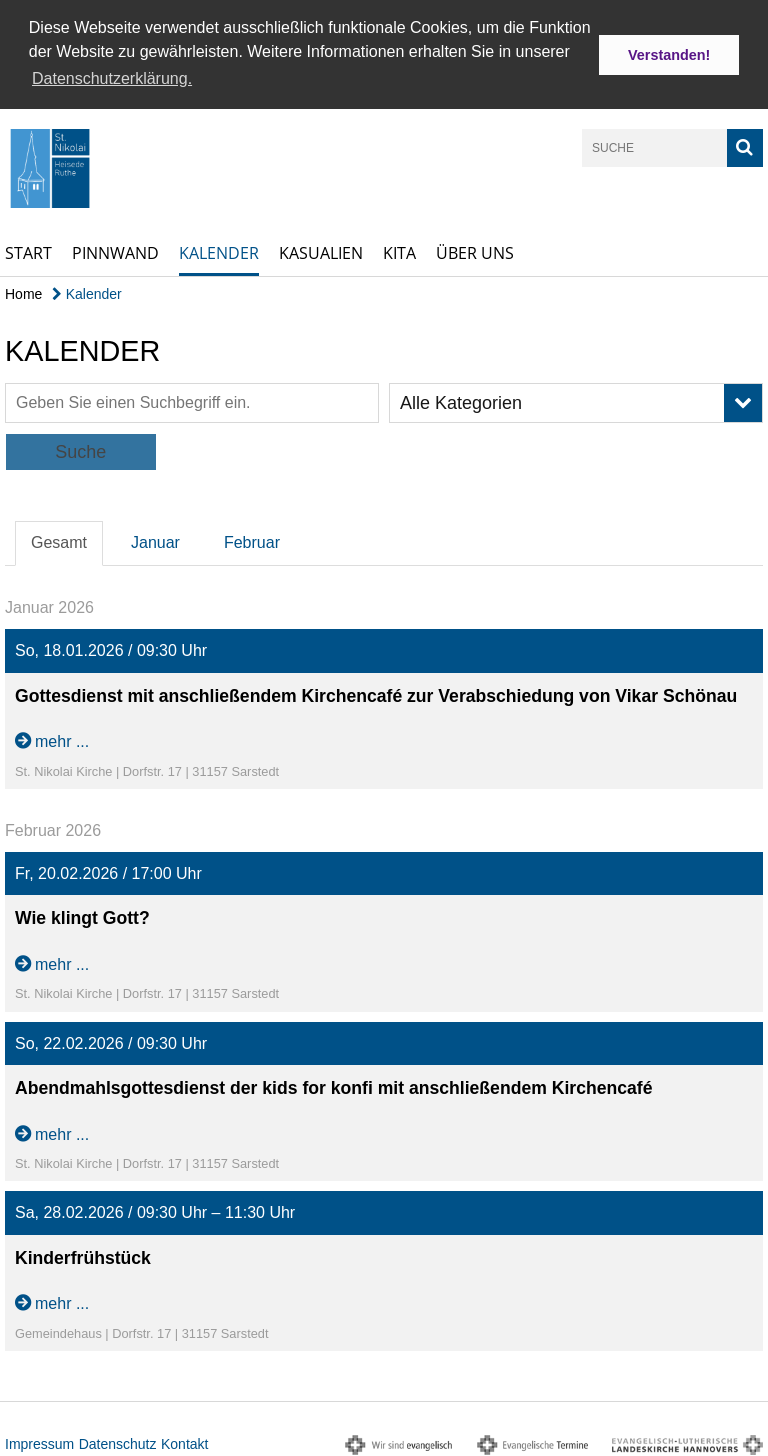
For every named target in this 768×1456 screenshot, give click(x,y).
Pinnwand (115, 250)
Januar (155, 540)
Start (28, 250)
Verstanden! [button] (669, 55)
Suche (80, 450)
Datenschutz (118, 1441)
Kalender (219, 250)
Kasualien (321, 250)
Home (23, 291)
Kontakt (184, 1441)
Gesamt (59, 540)
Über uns (475, 250)
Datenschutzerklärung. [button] (112, 78)
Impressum (39, 1441)
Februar (252, 540)
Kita (399, 250)
